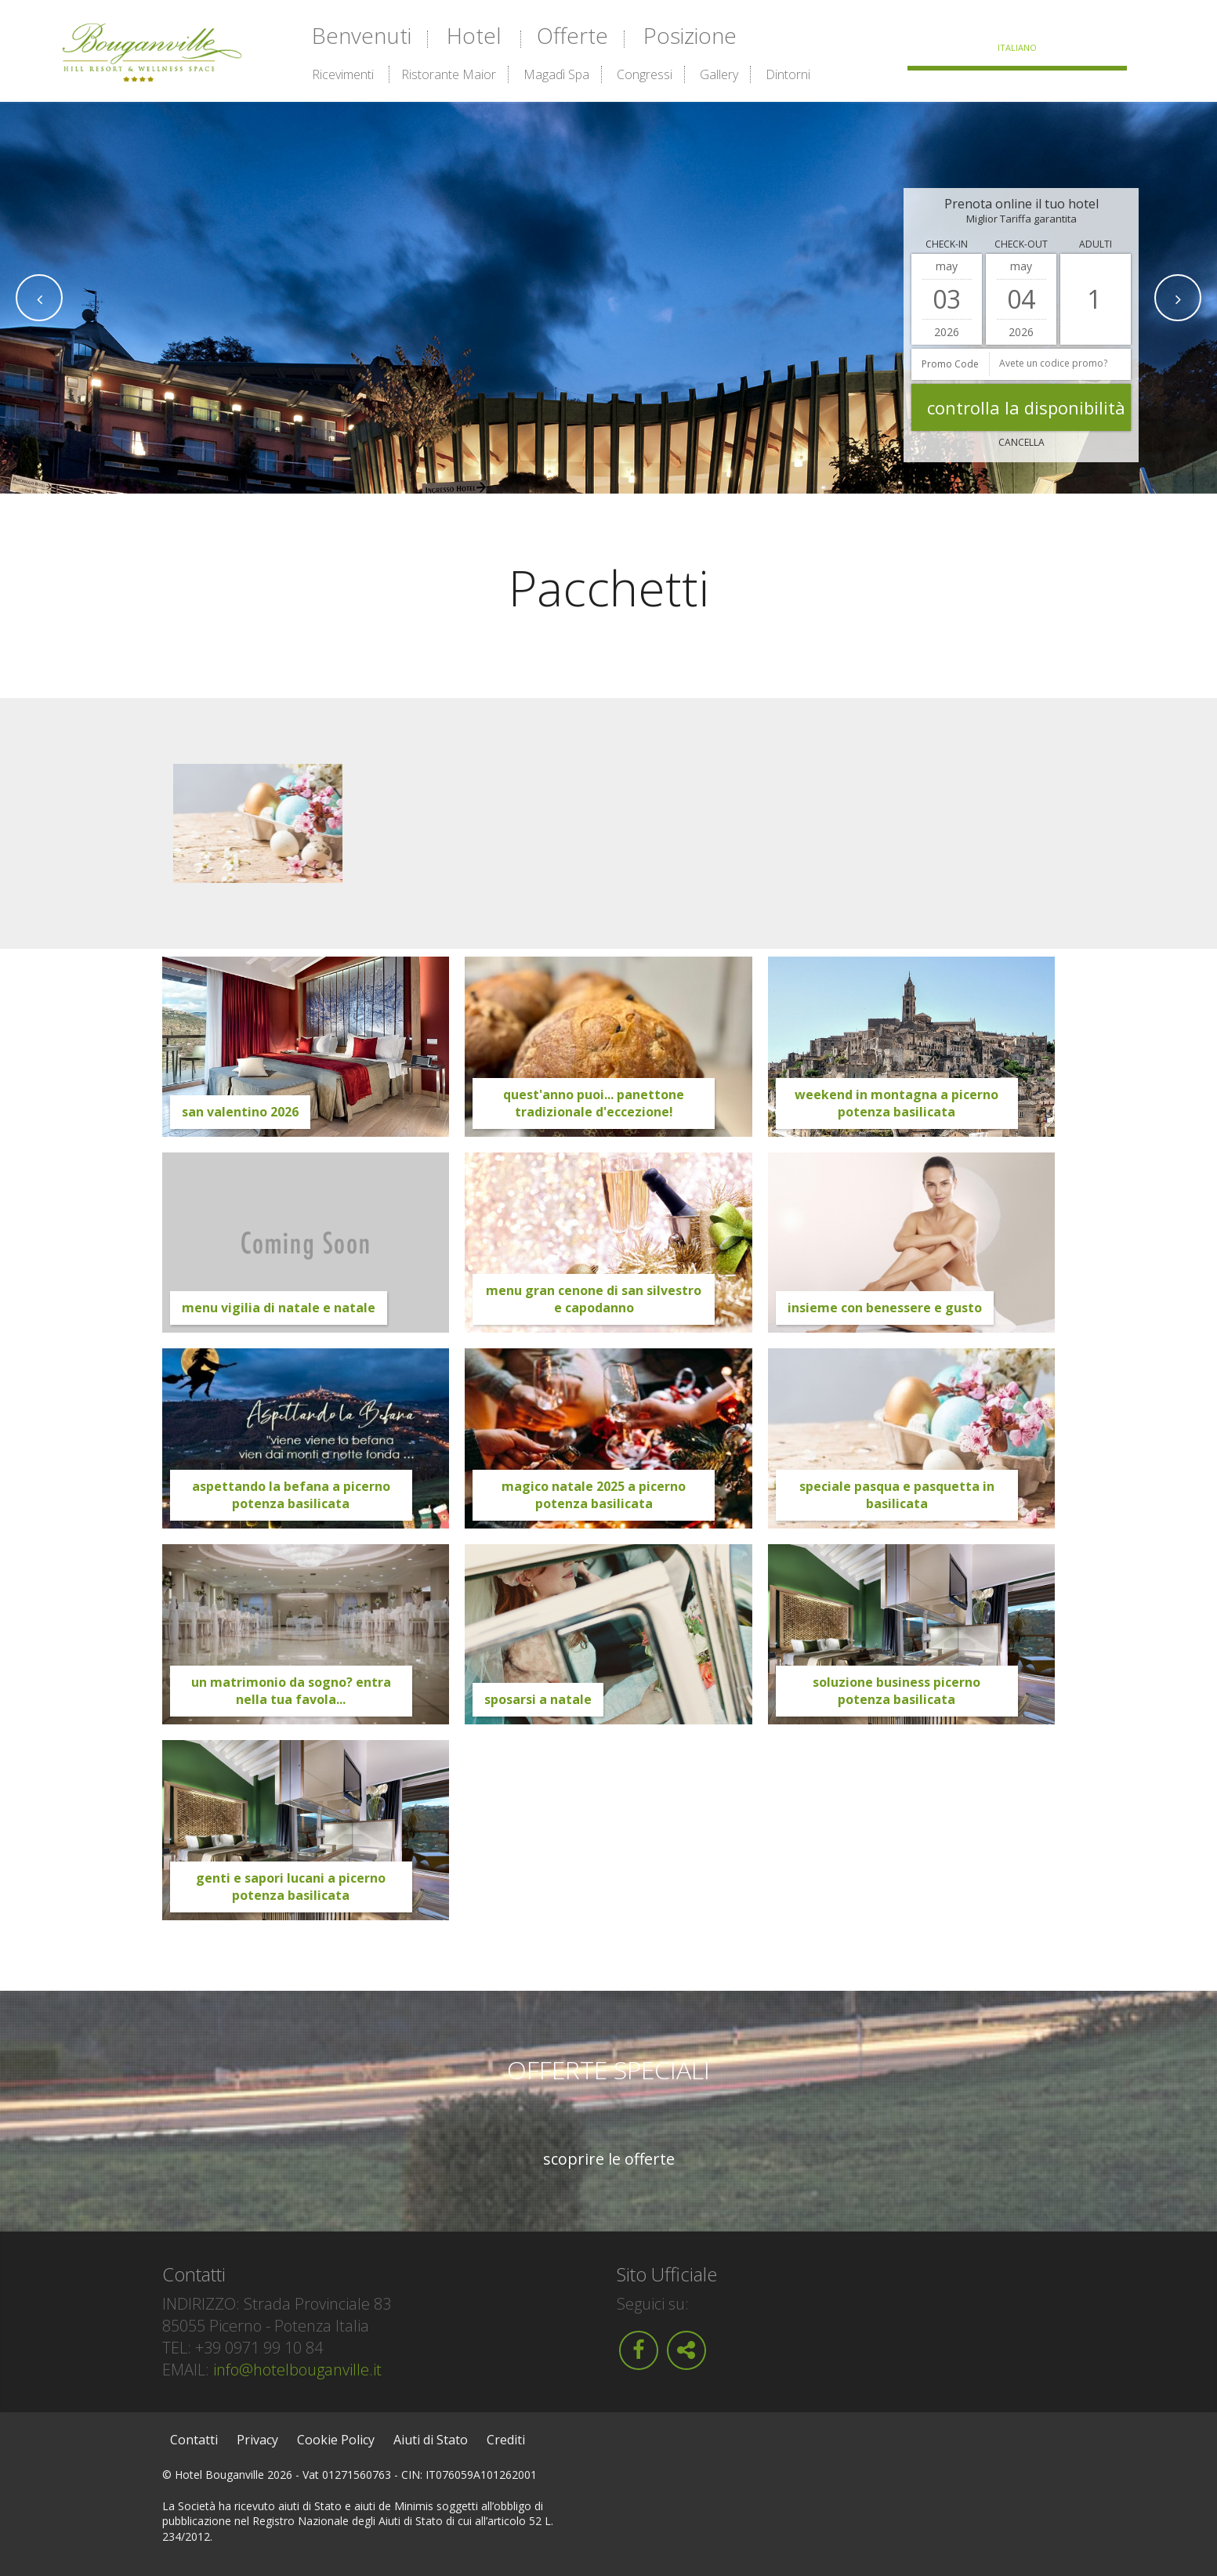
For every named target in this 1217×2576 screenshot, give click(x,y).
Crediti (506, 2439)
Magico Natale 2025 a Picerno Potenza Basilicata (594, 1495)
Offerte (572, 35)
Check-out (1021, 244)
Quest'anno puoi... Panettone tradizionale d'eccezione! (593, 1103)
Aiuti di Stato (430, 2439)
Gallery (719, 74)
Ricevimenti (343, 74)
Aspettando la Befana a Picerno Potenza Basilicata (291, 1495)
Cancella (1021, 442)
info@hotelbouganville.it (297, 2369)
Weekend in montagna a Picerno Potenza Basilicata (896, 1103)
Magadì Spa (556, 74)
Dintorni (788, 74)
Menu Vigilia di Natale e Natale (278, 1307)
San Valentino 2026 (240, 1111)
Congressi (644, 74)
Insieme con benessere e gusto (885, 1307)
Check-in (946, 244)
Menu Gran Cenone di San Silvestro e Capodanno (593, 1299)
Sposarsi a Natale (538, 1699)
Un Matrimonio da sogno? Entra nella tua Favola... (291, 1690)
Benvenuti (361, 35)
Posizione (690, 35)
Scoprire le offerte (609, 2159)
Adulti (1095, 244)
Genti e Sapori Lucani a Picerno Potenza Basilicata (291, 1886)
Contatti (194, 2439)
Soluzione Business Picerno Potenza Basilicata (896, 1690)
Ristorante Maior (448, 74)
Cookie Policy (336, 2439)
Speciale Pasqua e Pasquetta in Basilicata (896, 1495)
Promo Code (950, 364)
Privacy (257, 2439)
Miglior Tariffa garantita (1021, 219)
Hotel (474, 35)
